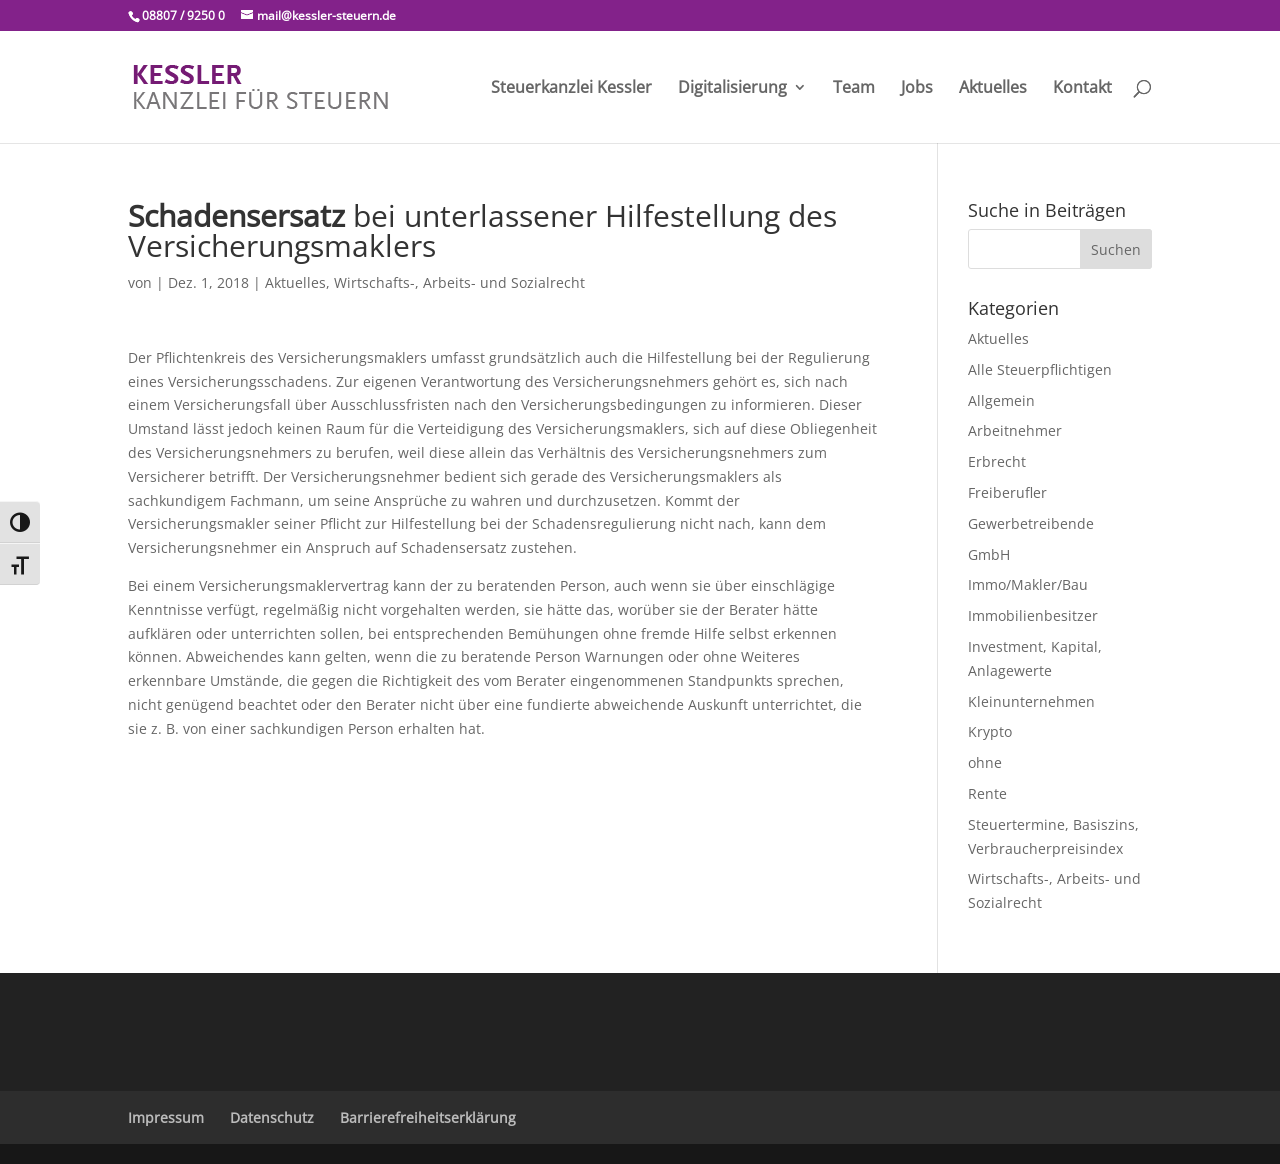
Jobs (917, 89)
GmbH (989, 554)
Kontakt (1082, 89)
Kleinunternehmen (1031, 701)
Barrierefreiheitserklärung (428, 1117)
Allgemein (1001, 400)
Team (854, 89)
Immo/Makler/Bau (1028, 584)
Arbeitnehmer (1015, 430)
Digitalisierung (732, 89)
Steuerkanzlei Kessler (571, 89)
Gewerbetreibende (1031, 523)
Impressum (166, 1117)
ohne (985, 762)
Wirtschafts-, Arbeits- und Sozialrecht (459, 282)
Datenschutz (272, 1117)
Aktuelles (993, 89)
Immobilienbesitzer (1033, 615)
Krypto (990, 731)
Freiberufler (1007, 492)
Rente (987, 793)
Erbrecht (997, 461)
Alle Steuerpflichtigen (1040, 369)
